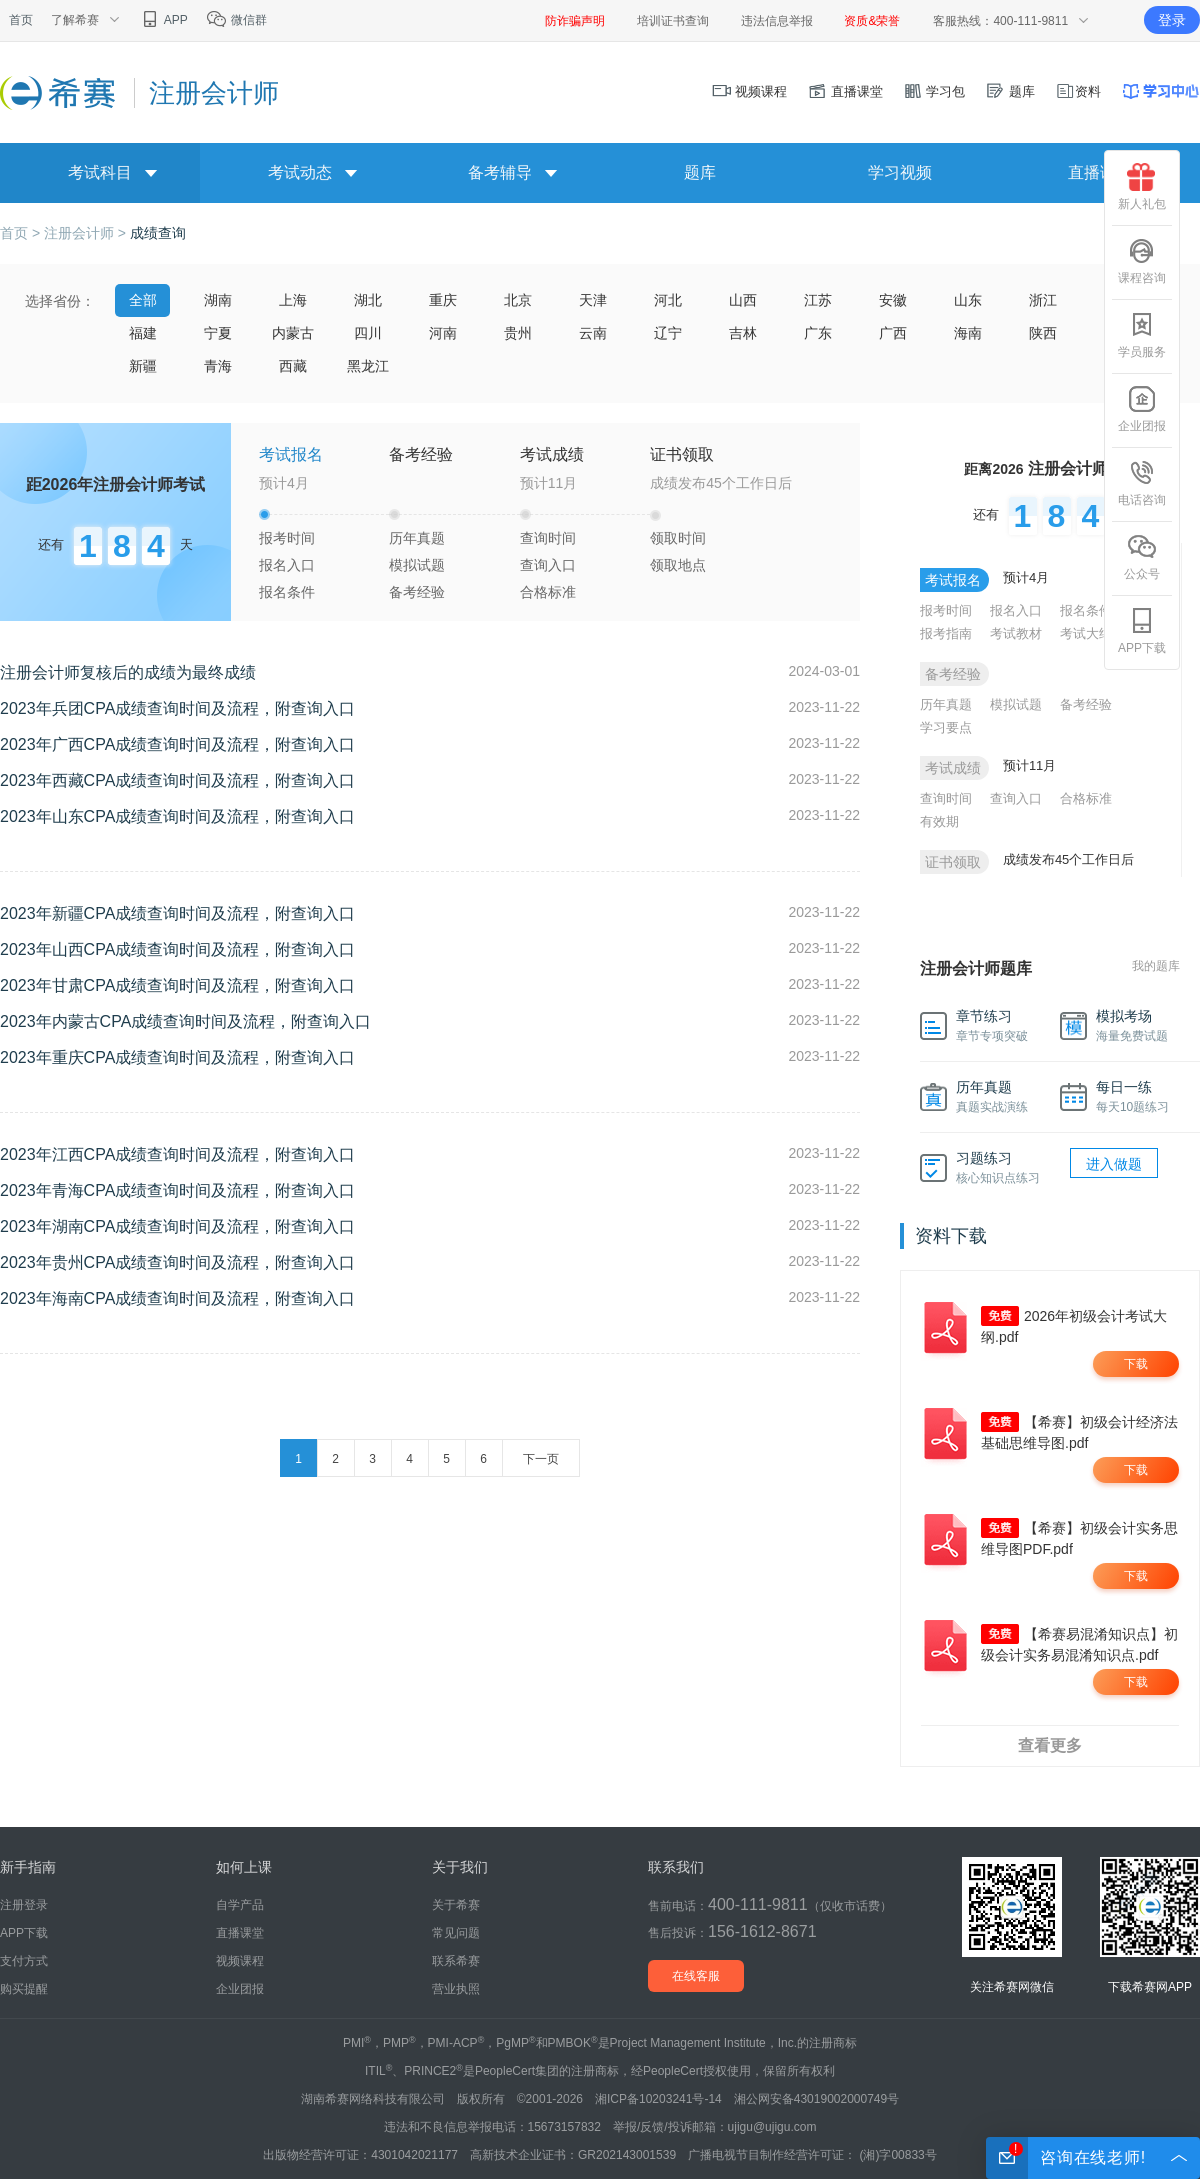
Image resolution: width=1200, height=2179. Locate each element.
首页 (21, 20)
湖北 (368, 300)
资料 (1078, 91)
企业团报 (1142, 409)
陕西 (1043, 333)
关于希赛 (456, 1905)
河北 (668, 300)
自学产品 (240, 1905)
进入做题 (1114, 1164)
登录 (1172, 20)
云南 (593, 333)
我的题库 (1156, 966)
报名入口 (287, 565)
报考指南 (946, 633)
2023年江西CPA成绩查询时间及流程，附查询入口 (177, 1154)
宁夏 (218, 333)
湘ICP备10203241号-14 (658, 2099)
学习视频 (900, 172)
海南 (968, 333)
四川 (368, 333)
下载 (1136, 1364)
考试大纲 (1086, 633)
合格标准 (548, 592)
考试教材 (1016, 633)
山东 (968, 300)
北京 (518, 300)
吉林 (743, 333)
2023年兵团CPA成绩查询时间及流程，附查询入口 (177, 708)
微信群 (236, 20)
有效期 (939, 821)
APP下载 (1142, 631)
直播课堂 (845, 91)
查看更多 (1050, 1745)
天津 (593, 300)
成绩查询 (158, 233)
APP (163, 20)
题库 (1010, 91)
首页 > (22, 233)
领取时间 (678, 538)
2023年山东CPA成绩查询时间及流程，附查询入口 (177, 816)
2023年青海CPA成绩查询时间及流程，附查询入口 (177, 1190)
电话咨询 (1142, 483)
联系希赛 (456, 1961)
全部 (143, 300)
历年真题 (417, 538)
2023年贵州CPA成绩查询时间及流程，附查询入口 (177, 1262)
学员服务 (1142, 335)
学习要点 (946, 727)
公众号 (1142, 557)
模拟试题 (417, 565)
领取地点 (678, 565)
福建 (143, 333)
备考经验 (417, 592)
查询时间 (548, 538)
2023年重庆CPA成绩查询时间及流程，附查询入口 (177, 1057)
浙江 (1043, 300)
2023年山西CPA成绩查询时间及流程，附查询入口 (177, 949)
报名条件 (287, 592)
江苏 (818, 300)
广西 (893, 333)
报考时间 (287, 538)
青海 (218, 366)
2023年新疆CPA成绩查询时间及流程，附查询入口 (177, 913)
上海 (293, 300)
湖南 (218, 300)
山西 (743, 300)
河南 (443, 333)
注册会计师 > (87, 233)
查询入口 (548, 565)
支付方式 (24, 1961)
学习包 (934, 91)
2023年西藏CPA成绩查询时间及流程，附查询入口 (177, 780)
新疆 (143, 366)
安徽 (893, 300)
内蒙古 (293, 333)
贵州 (518, 333)
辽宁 (668, 333)
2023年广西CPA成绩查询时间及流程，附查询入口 (177, 744)
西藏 (293, 366)
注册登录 (24, 1905)
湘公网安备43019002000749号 (816, 2099)
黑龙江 (368, 366)
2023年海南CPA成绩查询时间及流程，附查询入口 (177, 1298)
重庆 (443, 300)
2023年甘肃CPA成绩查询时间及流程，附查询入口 (177, 985)
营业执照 (456, 1989)
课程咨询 (1142, 261)
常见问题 (456, 1933)
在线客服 (696, 1976)
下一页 (541, 1459)
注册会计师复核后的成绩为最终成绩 (128, 672)
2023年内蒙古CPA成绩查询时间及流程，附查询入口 (185, 1021)
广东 (818, 333)
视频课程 (750, 91)
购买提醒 (24, 1989)
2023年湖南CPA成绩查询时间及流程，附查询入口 (177, 1226)
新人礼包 (1142, 187)
